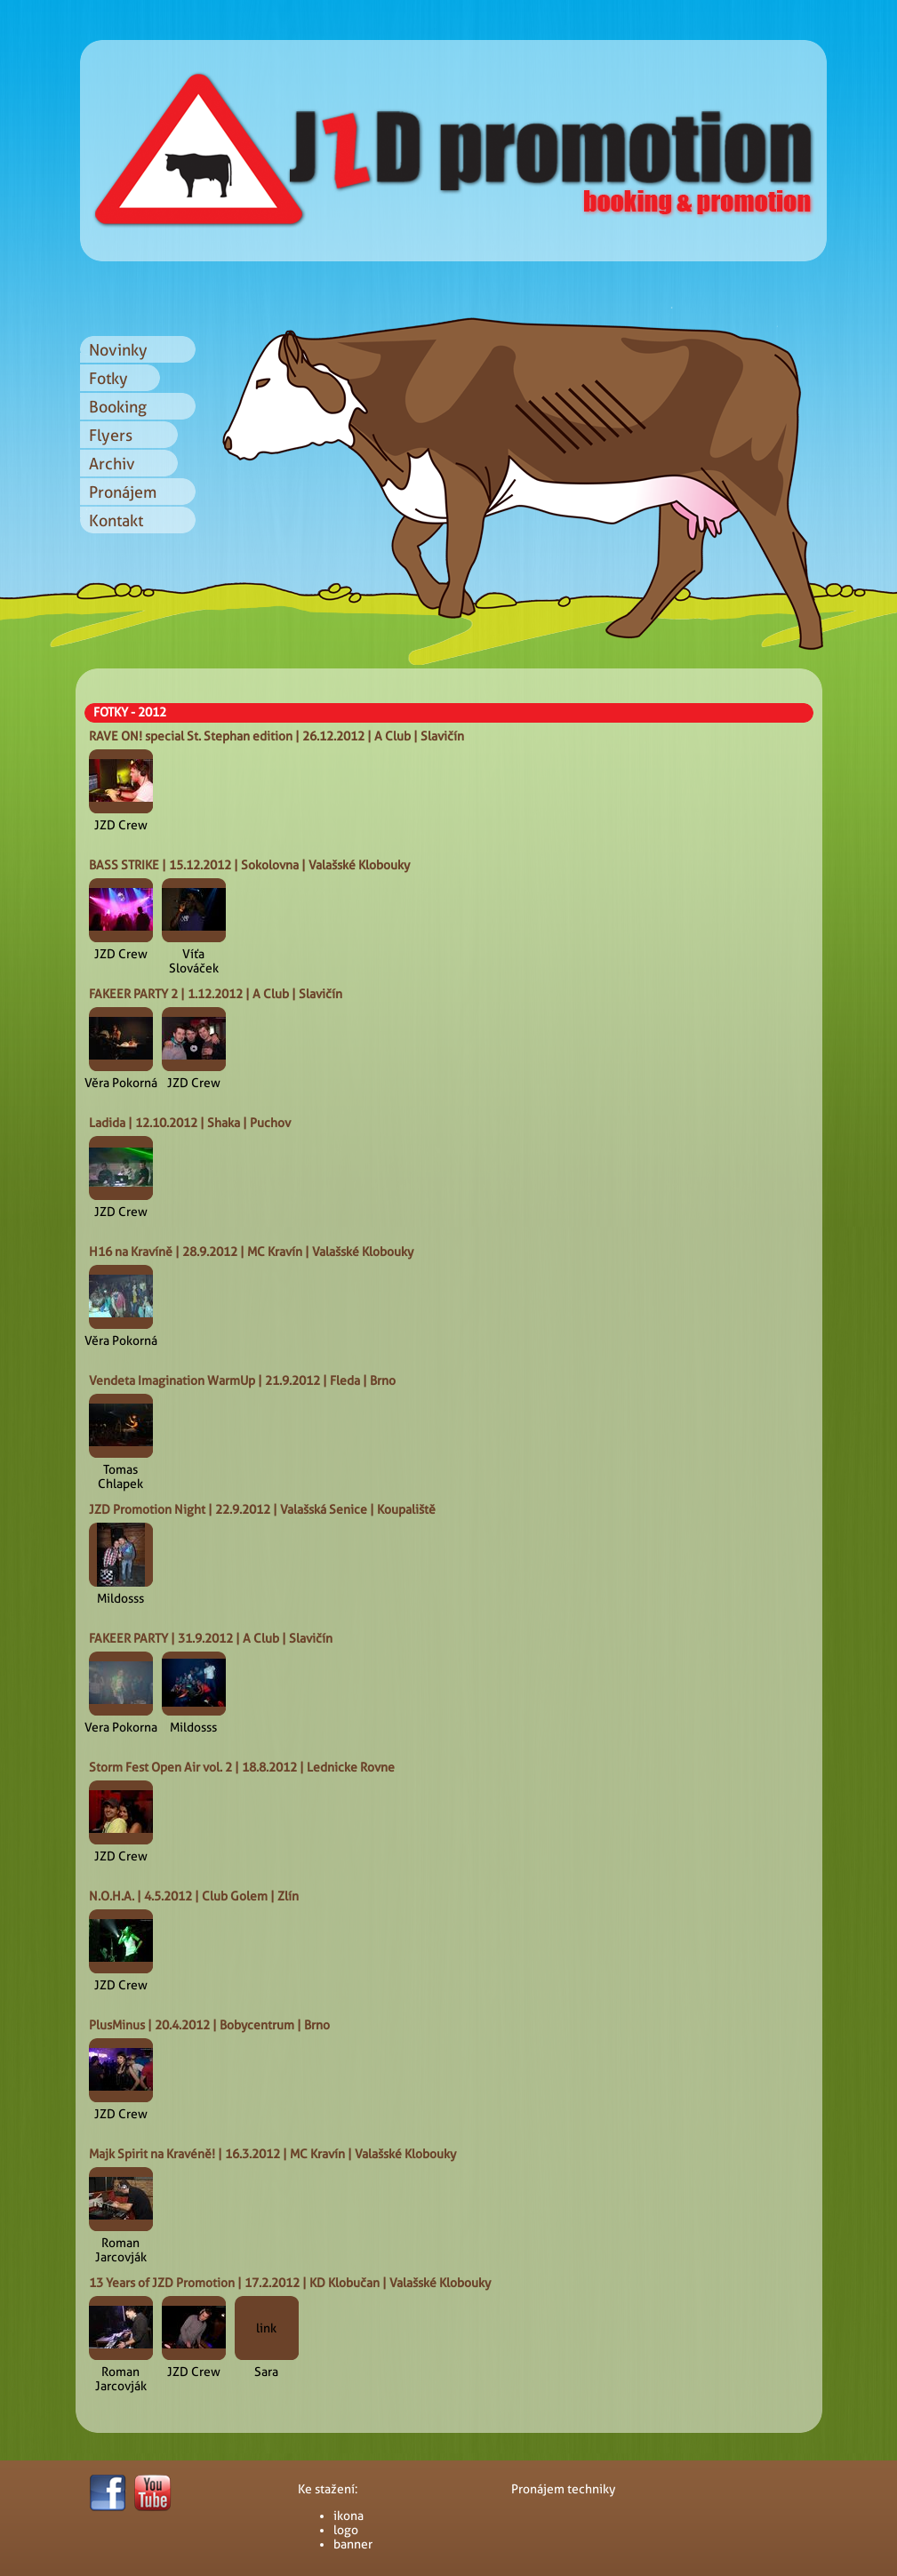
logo (345, 2530)
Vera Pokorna (120, 1727)
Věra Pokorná (120, 1083)
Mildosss (120, 1598)
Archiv (112, 463)
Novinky (118, 349)
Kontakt (116, 520)
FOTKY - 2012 (129, 712)
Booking (118, 406)
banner (352, 2544)
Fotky (108, 378)
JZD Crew (121, 825)
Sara (266, 2371)
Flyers (110, 435)
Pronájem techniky (563, 2489)
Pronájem (122, 492)
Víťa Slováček (194, 961)
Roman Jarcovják (121, 2250)
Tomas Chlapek (120, 1476)
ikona (348, 2515)
